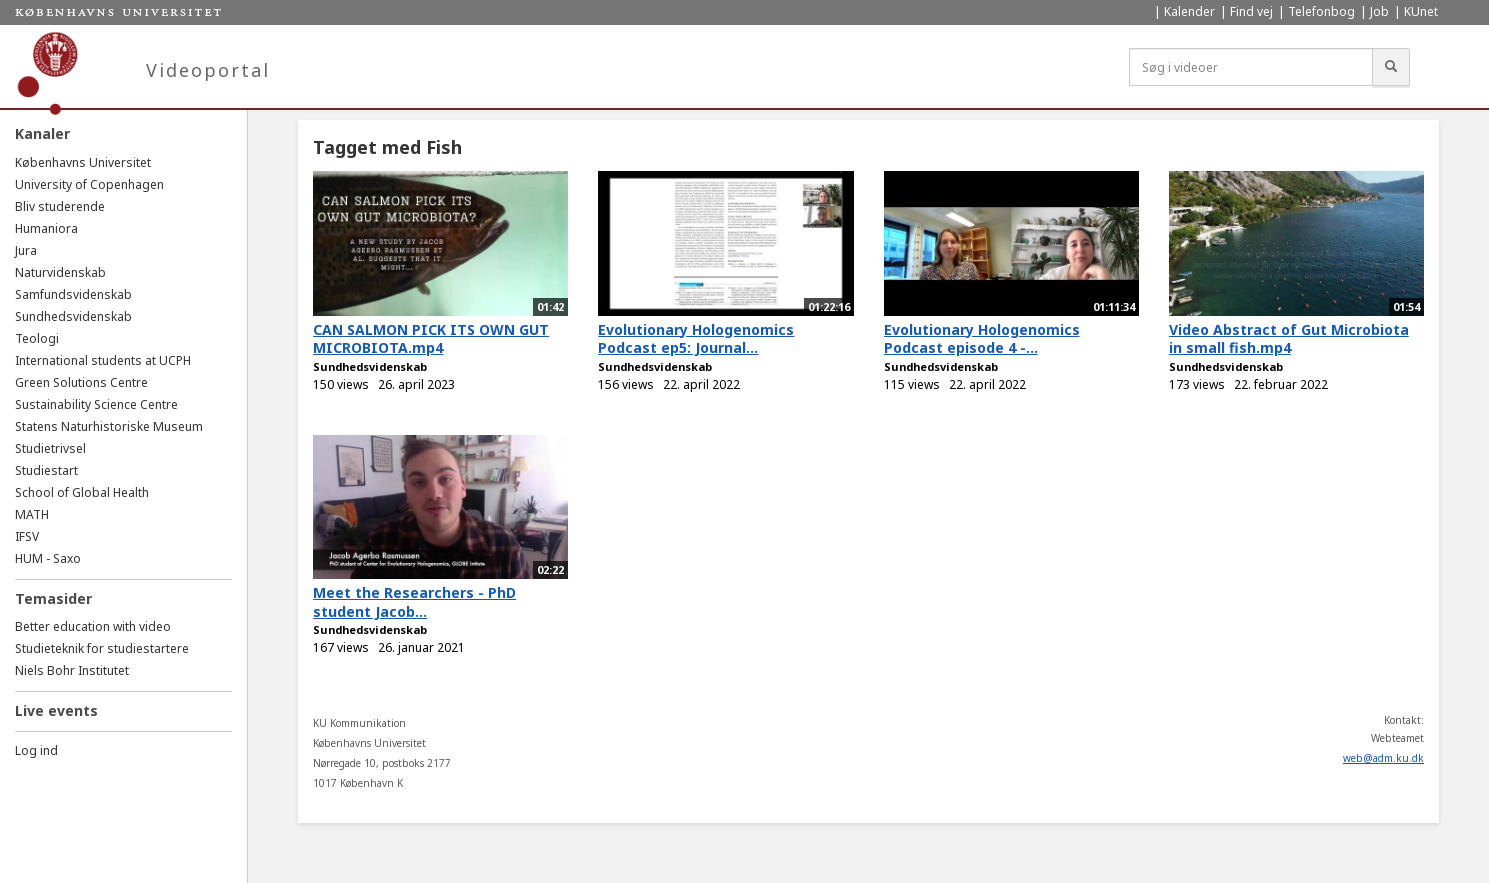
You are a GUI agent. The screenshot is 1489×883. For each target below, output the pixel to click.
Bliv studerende (60, 206)
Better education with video (93, 626)
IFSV (27, 536)
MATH (32, 514)
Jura (26, 250)
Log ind (36, 750)
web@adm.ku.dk (1383, 758)
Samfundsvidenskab (73, 294)
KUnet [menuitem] (1421, 11)
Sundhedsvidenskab (73, 316)
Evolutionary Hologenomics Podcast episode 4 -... (982, 339)
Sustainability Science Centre (96, 404)
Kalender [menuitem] (1189, 11)
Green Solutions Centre (81, 382)
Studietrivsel (50, 448)
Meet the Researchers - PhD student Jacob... (414, 602)
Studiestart (46, 470)
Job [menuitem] (1379, 11)
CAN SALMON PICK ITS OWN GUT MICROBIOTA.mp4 (431, 339)
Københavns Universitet (83, 162)
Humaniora (46, 228)
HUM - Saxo (48, 558)
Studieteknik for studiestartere (102, 648)
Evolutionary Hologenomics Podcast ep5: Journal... (696, 339)
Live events (56, 710)
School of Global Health (82, 492)
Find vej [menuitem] (1251, 11)
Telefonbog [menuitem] (1321, 11)
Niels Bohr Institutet (72, 670)
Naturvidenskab (60, 272)
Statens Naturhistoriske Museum (109, 426)
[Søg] (1391, 67)
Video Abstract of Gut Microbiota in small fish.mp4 (1289, 339)
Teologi (37, 338)
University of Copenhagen (89, 184)
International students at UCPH (103, 360)
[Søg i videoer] (1251, 67)
